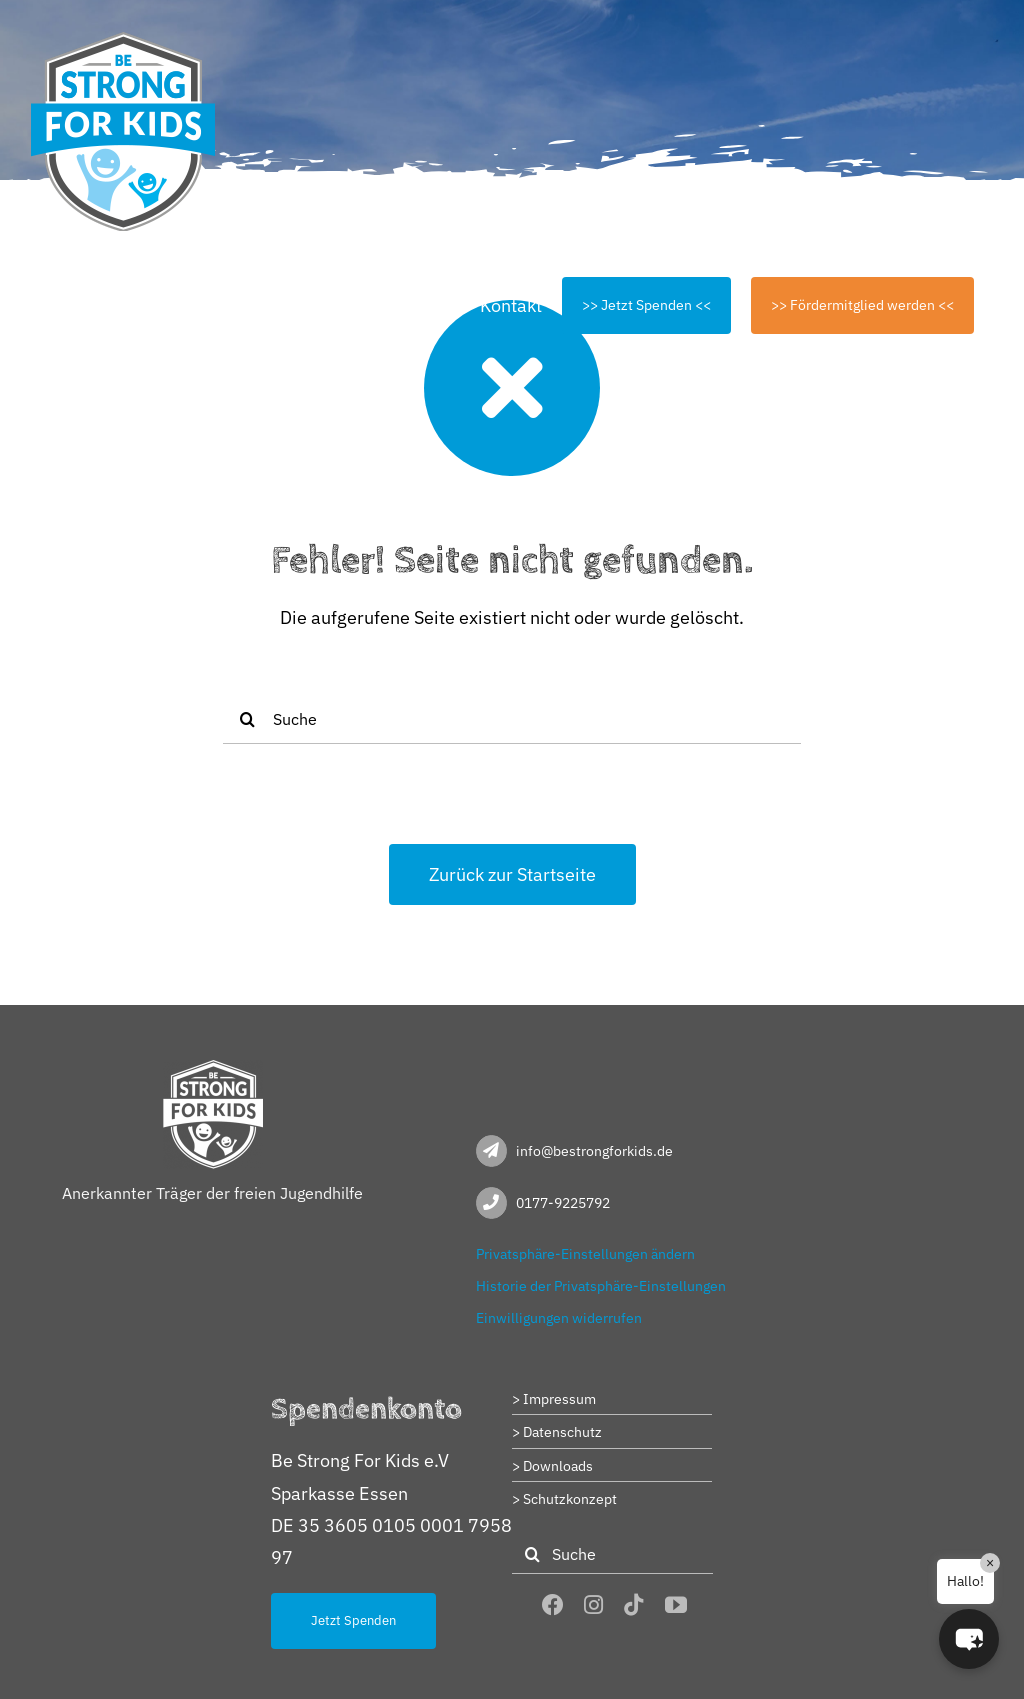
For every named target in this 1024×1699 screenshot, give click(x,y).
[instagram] (593, 1605)
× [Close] (990, 1563)
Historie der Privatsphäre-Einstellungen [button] (601, 1286)
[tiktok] (634, 1605)
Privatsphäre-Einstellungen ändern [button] (585, 1254)
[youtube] (676, 1605)
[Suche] (512, 719)
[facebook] (553, 1605)
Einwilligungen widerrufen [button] (559, 1318)
